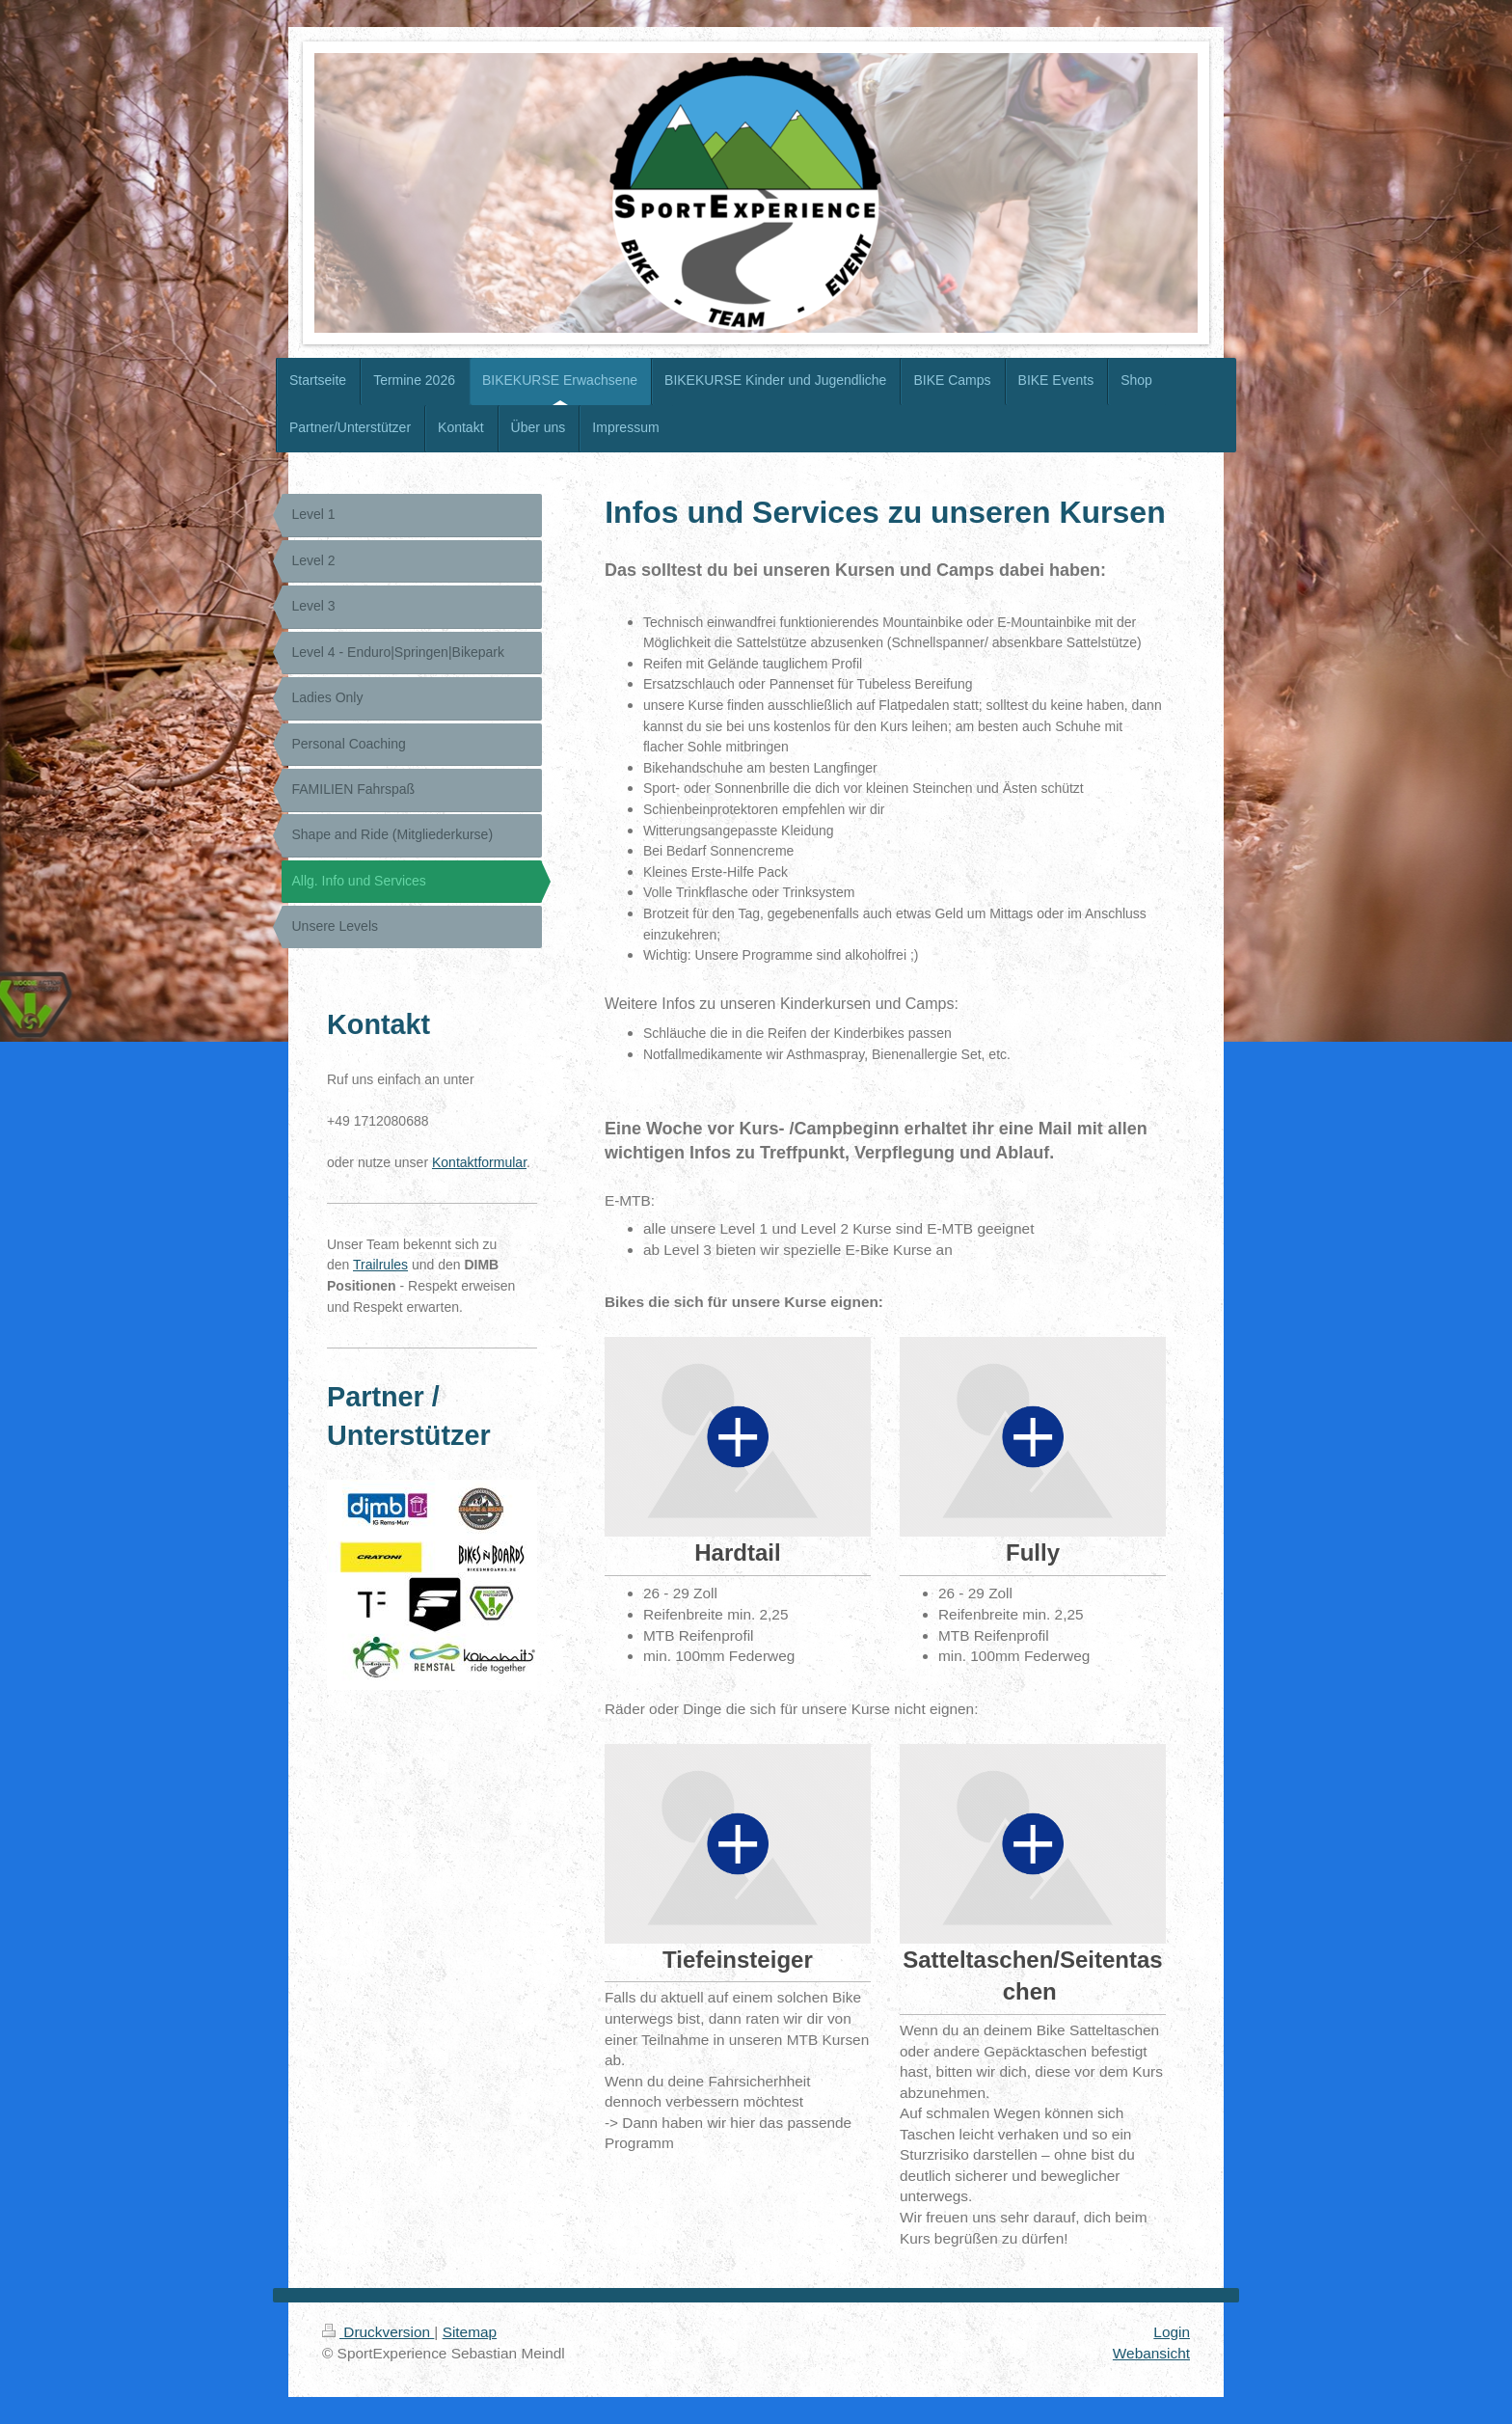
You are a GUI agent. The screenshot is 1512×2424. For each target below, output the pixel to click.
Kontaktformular (479, 1162)
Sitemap (470, 2332)
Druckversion (378, 2332)
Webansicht (1151, 2353)
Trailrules (380, 1264)
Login (1171, 2332)
